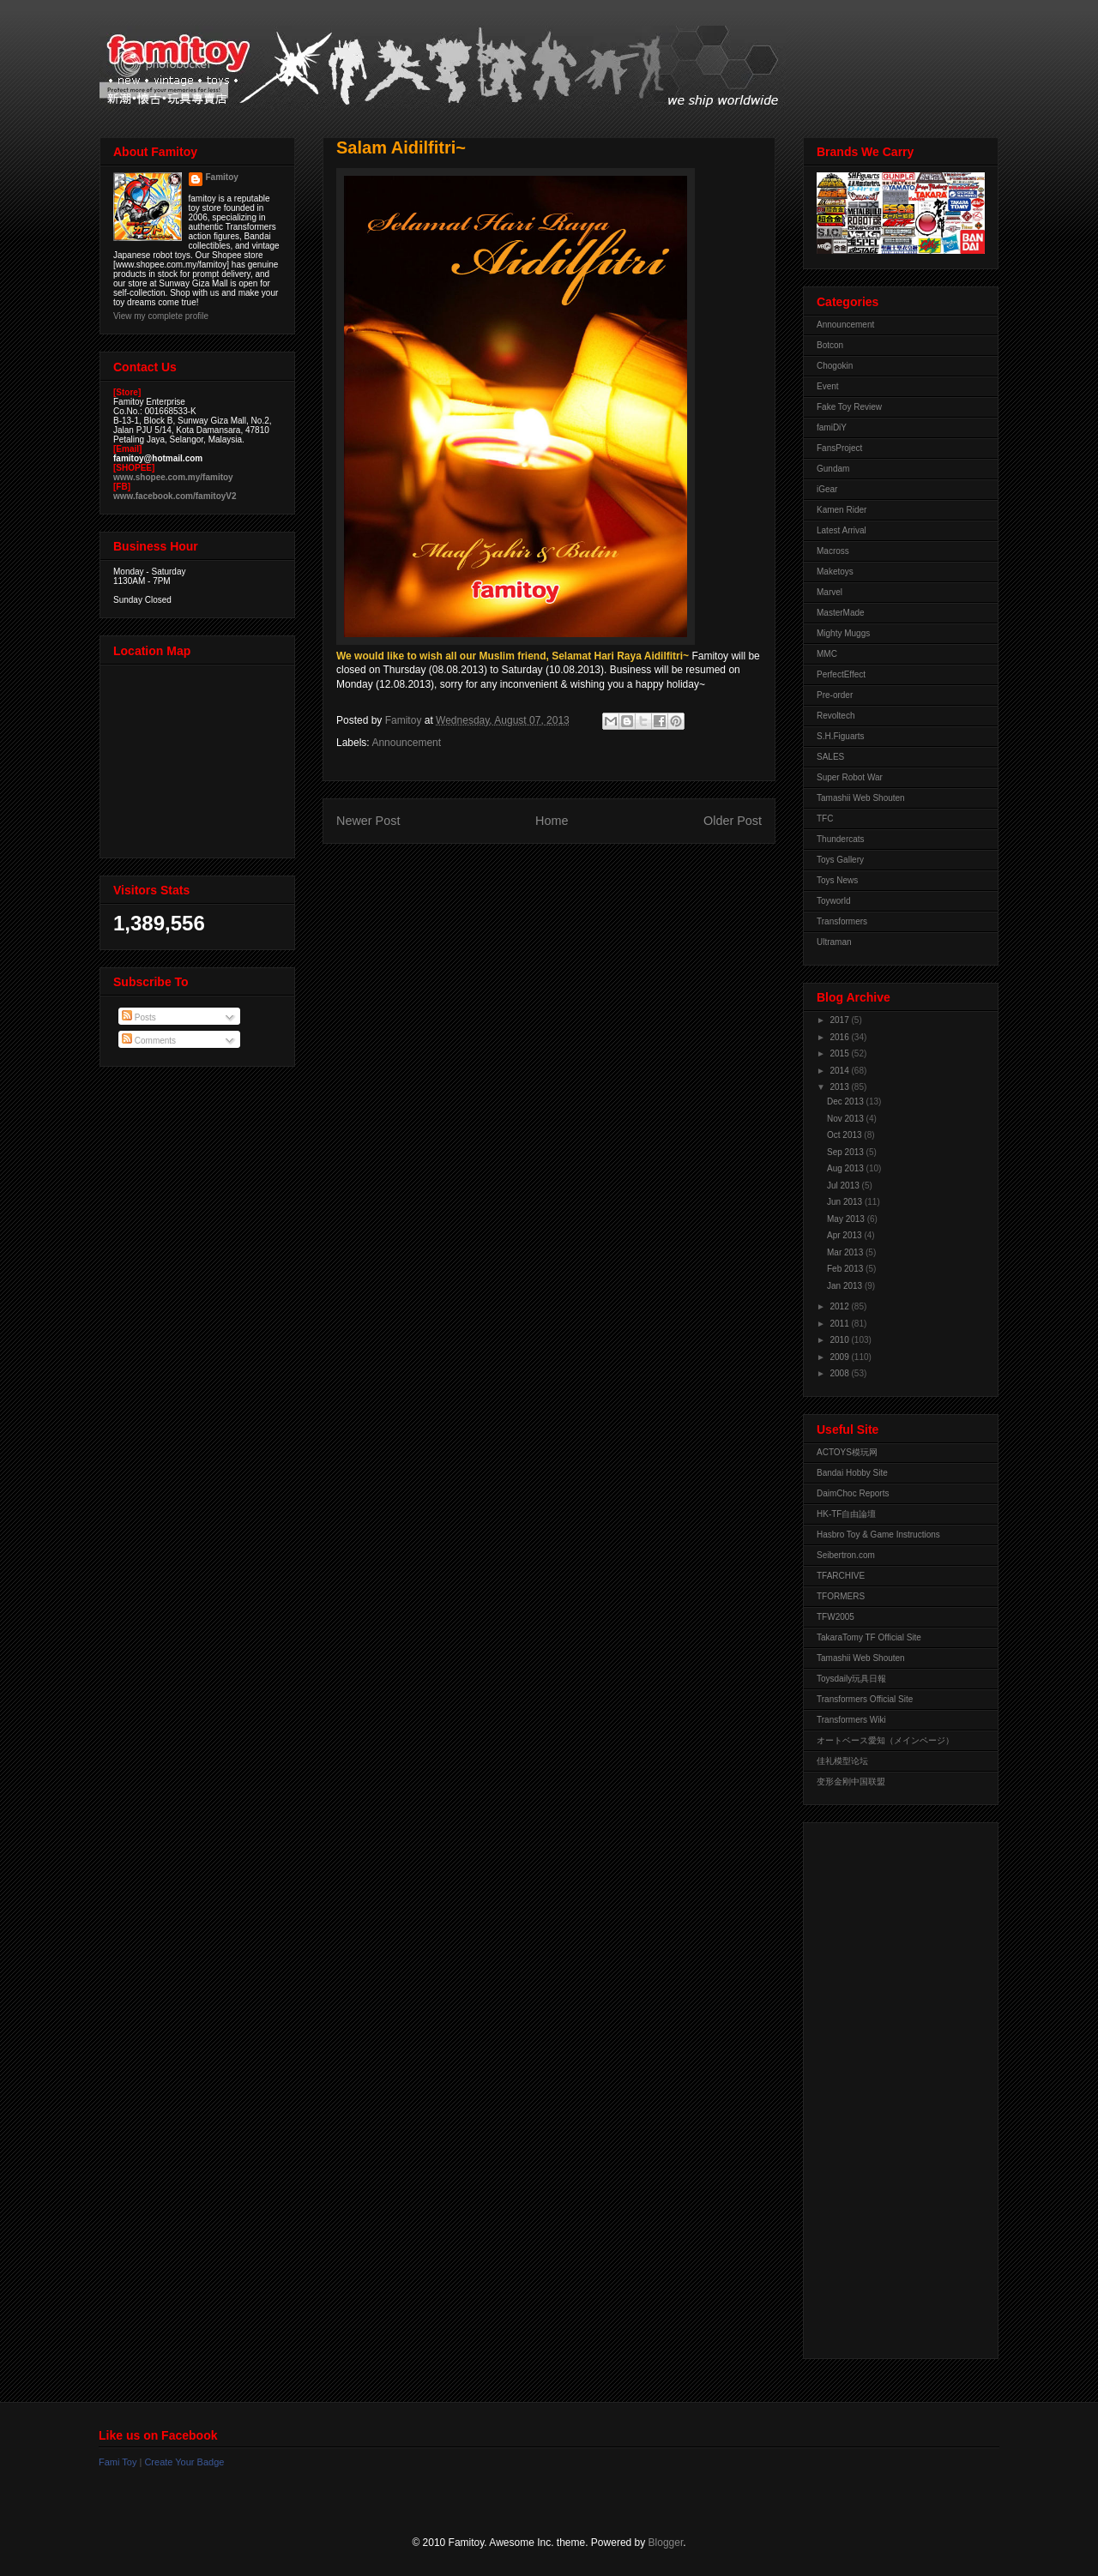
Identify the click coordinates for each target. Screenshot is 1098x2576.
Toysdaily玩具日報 (851, 1678)
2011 (840, 1323)
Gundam (833, 468)
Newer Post (368, 821)
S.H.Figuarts (841, 736)
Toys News (837, 880)
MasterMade (841, 612)
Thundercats (841, 839)
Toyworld (833, 901)
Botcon (830, 345)
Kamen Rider (841, 510)
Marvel (829, 592)
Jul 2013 (844, 1185)
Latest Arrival (841, 530)
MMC (827, 654)
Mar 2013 (846, 1252)
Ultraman (834, 942)
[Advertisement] (885, 2086)
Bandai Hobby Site (852, 1473)
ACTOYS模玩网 (847, 1452)
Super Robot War (850, 777)
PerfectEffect (841, 674)
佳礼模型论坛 (842, 1761)
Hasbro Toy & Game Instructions (878, 1534)
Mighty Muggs (843, 633)
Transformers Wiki (851, 1719)
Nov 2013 (846, 1118)
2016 (840, 1037)
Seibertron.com (846, 1555)
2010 (840, 1340)
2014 (840, 1070)
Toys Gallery (840, 859)
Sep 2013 (846, 1152)
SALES (830, 756)
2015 (840, 1053)
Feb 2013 (846, 1268)
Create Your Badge (184, 2462)
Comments (149, 1040)
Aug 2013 (846, 1168)
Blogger (666, 2543)
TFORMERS (841, 1596)
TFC (825, 818)
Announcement (406, 743)
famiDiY (832, 427)
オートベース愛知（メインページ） (885, 1740)
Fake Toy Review (849, 407)
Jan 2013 (846, 1286)
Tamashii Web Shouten (861, 798)
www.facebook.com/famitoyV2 (175, 496)
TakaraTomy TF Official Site (869, 1637)
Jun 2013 (846, 1202)
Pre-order (835, 695)
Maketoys (835, 571)
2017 (840, 1020)
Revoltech (835, 715)
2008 (840, 1373)
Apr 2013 (845, 1235)
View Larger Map (199, 757)
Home (551, 821)
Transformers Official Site (865, 1699)
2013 (840, 1087)
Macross (833, 551)
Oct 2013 (845, 1135)
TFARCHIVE (841, 1575)
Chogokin (835, 365)
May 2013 (847, 1219)
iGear (827, 489)
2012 (840, 1306)
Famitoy (222, 177)
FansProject (839, 448)
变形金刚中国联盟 (851, 1781)
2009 (840, 1357)
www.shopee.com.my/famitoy (173, 477)
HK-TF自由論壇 (846, 1514)
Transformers (842, 921)
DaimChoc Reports (853, 1493)
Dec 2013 (846, 1101)
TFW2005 (835, 1617)
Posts (139, 1017)
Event (828, 386)
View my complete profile (160, 316)
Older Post (732, 821)
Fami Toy (117, 2462)
